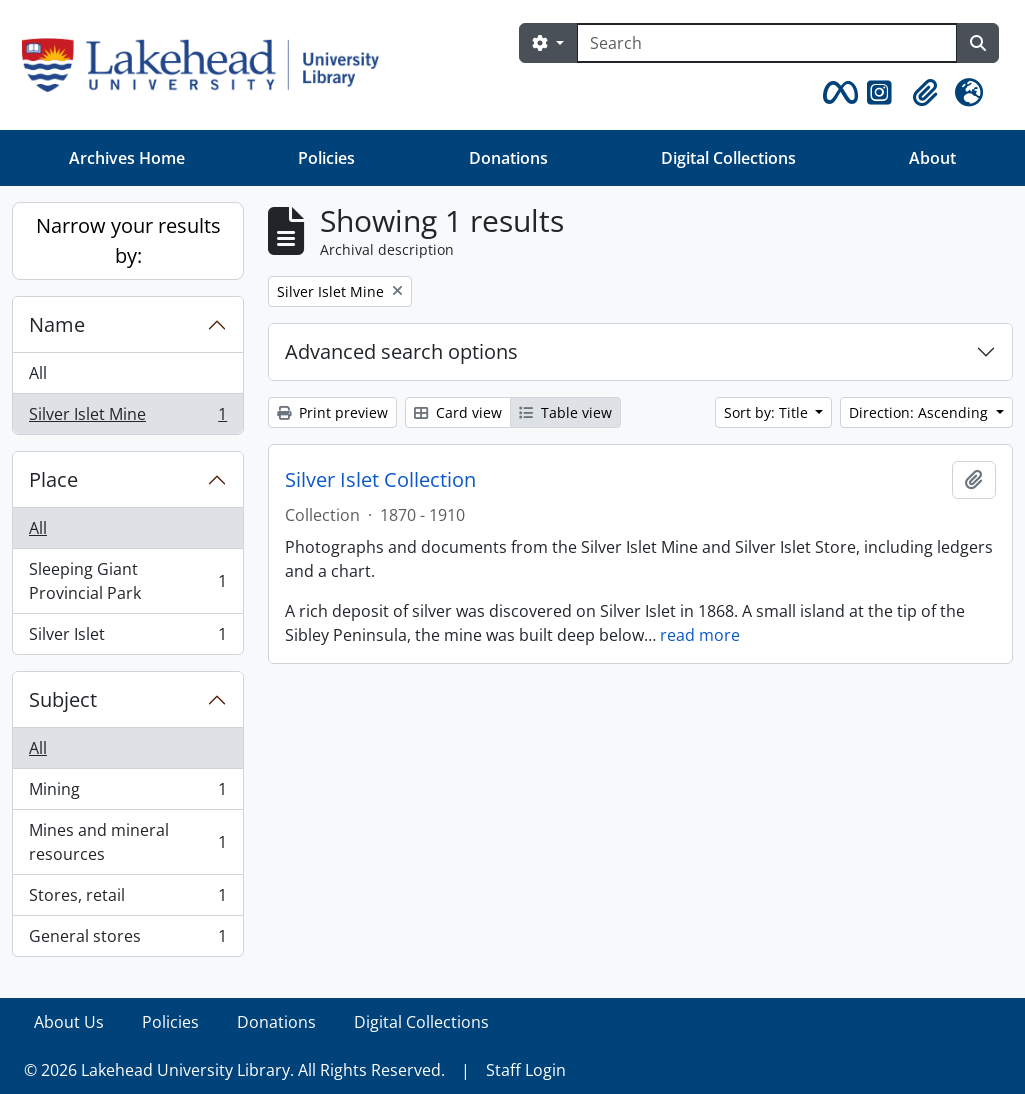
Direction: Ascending (920, 412)
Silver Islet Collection (380, 480)
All (38, 373)
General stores (127, 940)
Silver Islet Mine (127, 418)
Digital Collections (728, 158)
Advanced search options (401, 351)
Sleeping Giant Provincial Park (127, 581)
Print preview (332, 412)
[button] (837, 93)
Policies (326, 158)
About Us (69, 1022)
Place (53, 479)
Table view (565, 412)
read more (700, 635)
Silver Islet (127, 638)
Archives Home (127, 158)
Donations (508, 158)
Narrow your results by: (128, 240)
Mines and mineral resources (127, 842)
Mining (127, 793)
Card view (458, 412)
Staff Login (526, 1070)
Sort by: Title (768, 412)
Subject (63, 699)
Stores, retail (127, 899)
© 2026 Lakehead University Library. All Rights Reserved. (234, 1070)
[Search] (767, 43)
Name (57, 324)
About (932, 158)
